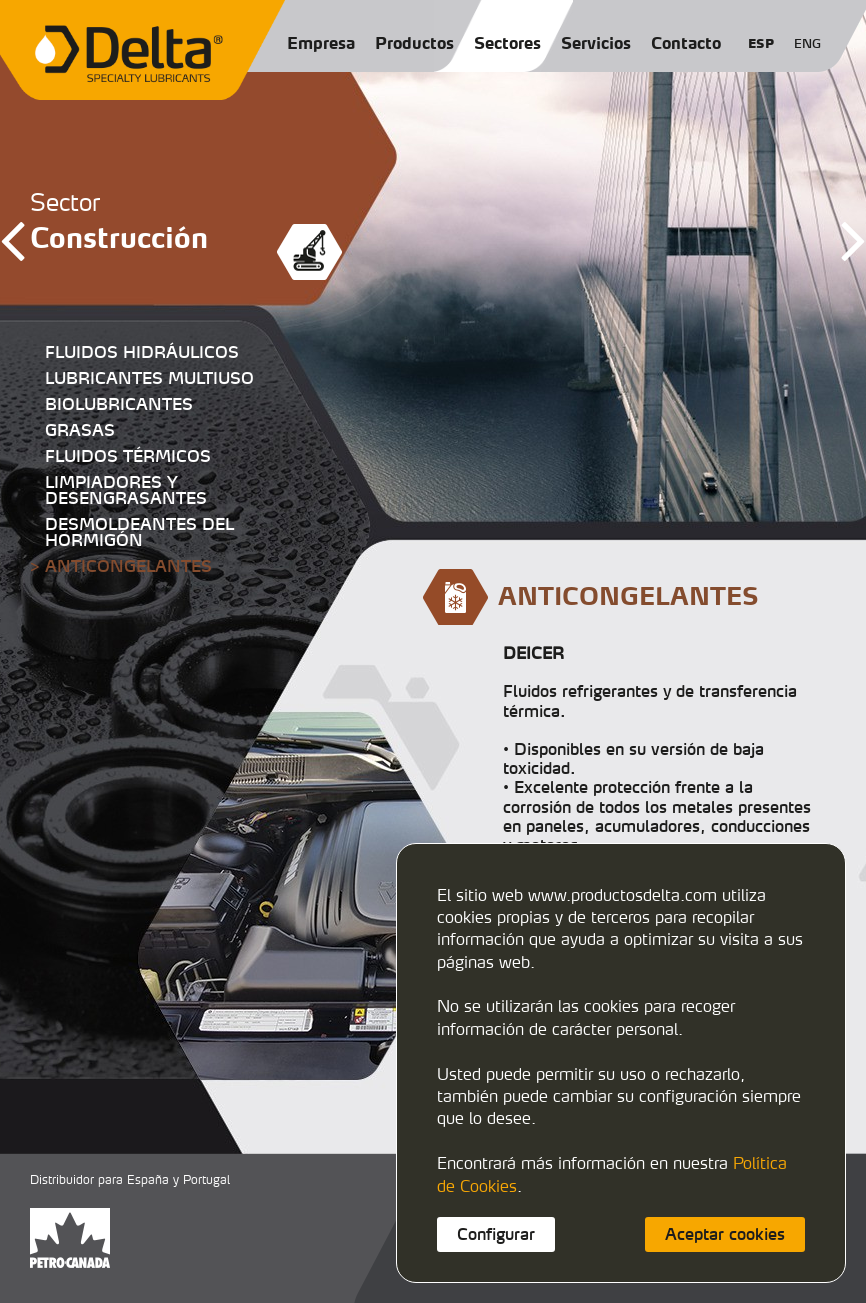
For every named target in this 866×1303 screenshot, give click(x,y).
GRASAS (80, 430)
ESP (761, 43)
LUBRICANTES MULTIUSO (149, 378)
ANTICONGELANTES (128, 566)
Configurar (496, 1234)
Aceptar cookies (725, 1234)
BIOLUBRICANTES (119, 404)
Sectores (507, 43)
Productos (414, 43)
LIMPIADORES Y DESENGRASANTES (126, 490)
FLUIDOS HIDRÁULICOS (142, 352)
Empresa (321, 43)
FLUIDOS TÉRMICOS (128, 456)
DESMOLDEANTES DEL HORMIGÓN (139, 532)
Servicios (596, 43)
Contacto (686, 43)
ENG (807, 43)
